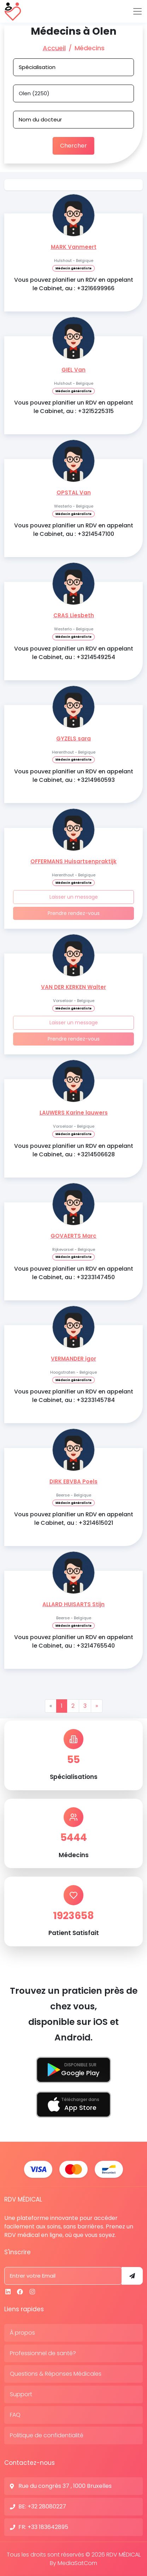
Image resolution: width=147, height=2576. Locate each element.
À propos (22, 2333)
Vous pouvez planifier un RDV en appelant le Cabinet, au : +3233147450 (73, 1273)
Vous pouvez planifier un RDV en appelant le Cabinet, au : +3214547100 (73, 529)
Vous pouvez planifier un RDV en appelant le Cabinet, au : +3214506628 (73, 1150)
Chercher (73, 146)
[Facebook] (20, 2292)
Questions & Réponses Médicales (55, 2374)
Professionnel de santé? (43, 2353)
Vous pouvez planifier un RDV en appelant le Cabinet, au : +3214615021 (73, 1518)
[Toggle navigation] (137, 11)
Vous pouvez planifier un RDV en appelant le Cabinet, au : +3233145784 (73, 1395)
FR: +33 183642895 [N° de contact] (43, 2527)
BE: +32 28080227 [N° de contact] (42, 2506)
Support (21, 2394)
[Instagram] (32, 2292)
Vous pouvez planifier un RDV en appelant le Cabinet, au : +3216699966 (73, 284)
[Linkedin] (8, 2292)
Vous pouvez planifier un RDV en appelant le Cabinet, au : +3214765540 (73, 1641)
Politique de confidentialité (46, 2435)
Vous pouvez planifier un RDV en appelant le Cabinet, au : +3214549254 (73, 653)
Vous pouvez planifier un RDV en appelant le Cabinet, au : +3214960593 (73, 775)
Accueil (54, 48)
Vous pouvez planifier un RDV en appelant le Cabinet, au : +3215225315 (73, 407)
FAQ (15, 2415)
